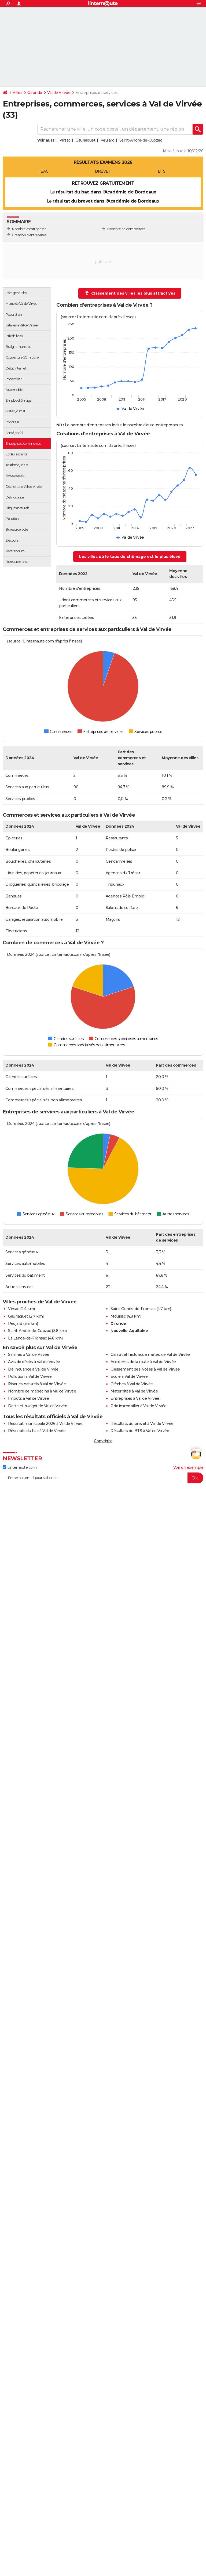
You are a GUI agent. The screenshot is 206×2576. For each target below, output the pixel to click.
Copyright (103, 1441)
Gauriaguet (85, 140)
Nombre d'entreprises (29, 229)
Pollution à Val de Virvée (30, 1376)
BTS (161, 171)
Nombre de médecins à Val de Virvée (42, 1391)
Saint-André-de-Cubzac (140, 140)
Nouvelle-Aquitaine (129, 1330)
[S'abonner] (103, 1477)
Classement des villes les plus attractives (130, 293)
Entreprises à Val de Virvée (135, 1398)
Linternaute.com (19, 1467)
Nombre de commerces (126, 229)
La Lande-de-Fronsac (27, 1338)
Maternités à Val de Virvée (134, 1391)
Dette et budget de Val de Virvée (37, 1405)
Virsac (65, 140)
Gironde (34, 92)
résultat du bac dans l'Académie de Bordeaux (106, 192)
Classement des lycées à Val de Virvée (145, 1369)
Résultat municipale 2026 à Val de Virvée (45, 1423)
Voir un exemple (188, 1467)
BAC (45, 171)
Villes (17, 92)
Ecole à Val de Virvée (129, 1376)
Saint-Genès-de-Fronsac (133, 1308)
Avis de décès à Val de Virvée (34, 1361)
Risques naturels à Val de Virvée (37, 1384)
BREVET (103, 171)
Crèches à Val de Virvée (132, 1384)
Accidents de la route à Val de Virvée (143, 1361)
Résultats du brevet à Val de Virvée (142, 1423)
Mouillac (118, 1316)
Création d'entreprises (29, 235)
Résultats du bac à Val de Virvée (36, 1430)
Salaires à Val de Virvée (28, 1354)
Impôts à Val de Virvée (28, 1398)
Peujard (107, 140)
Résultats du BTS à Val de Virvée (140, 1430)
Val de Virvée (59, 92)
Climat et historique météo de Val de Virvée (150, 1354)
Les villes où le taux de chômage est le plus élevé (130, 556)
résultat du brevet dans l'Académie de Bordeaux (106, 201)
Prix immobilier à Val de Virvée (139, 1405)
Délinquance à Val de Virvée (33, 1369)
